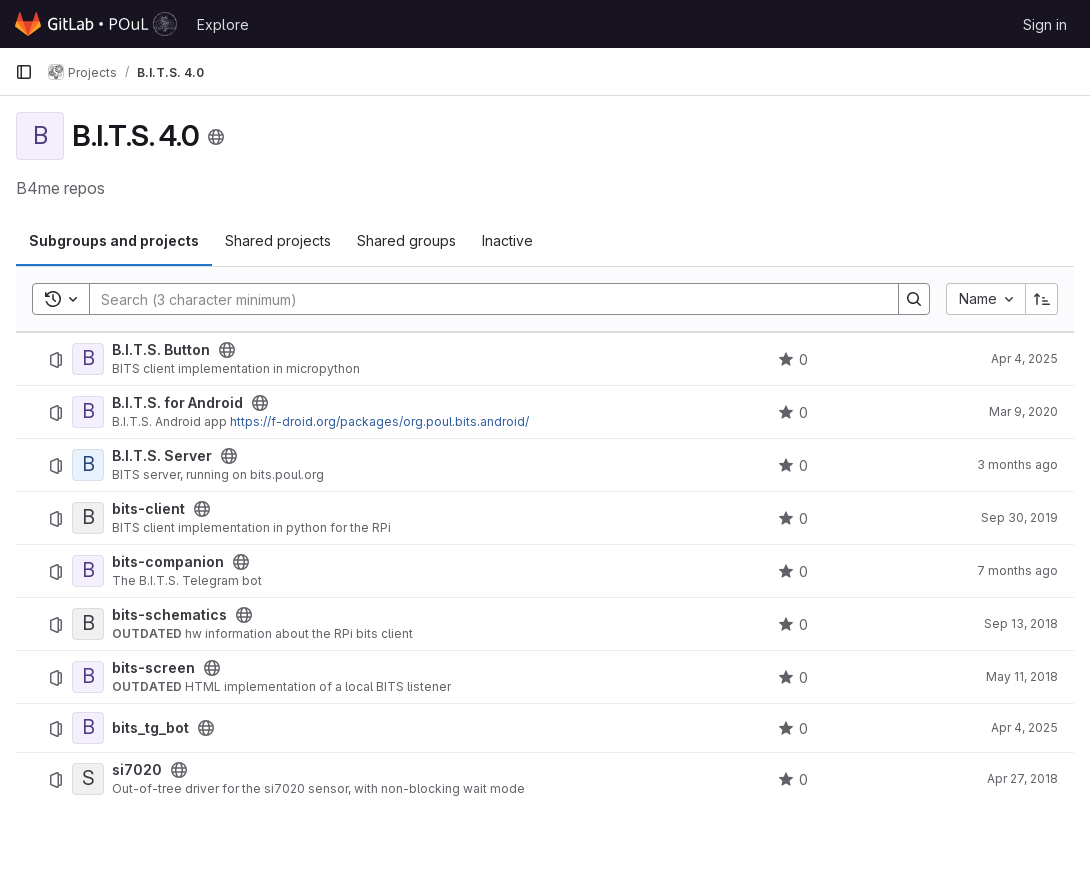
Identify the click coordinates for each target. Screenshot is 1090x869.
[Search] (484, 299)
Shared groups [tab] (406, 240)
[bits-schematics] (88, 624)
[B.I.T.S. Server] (88, 465)
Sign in (1045, 24)
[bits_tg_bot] (88, 728)
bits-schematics (169, 615)
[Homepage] (96, 24)
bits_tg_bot (150, 728)
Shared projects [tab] (278, 240)
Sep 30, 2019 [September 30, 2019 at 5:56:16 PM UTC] (1019, 517)
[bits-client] (88, 518)
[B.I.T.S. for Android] (88, 412)
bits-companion (168, 562)
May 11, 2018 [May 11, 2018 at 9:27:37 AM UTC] (1022, 676)
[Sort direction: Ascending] (1042, 299)
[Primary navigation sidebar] (24, 72)
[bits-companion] (88, 571)
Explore (223, 24)
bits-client (148, 509)
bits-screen (153, 668)
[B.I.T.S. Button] (88, 359)
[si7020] (88, 779)
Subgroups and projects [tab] (114, 240)
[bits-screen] (88, 677)
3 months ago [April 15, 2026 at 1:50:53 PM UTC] (1017, 464)
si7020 (137, 770)
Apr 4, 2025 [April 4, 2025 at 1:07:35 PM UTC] (1024, 727)
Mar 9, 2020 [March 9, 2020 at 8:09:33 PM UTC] (1023, 411)
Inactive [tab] (507, 240)
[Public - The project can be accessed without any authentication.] (227, 350)
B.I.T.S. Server (162, 456)
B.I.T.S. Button (161, 350)
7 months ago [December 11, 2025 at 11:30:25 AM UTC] (1017, 570)
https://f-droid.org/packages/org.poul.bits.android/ (379, 421)
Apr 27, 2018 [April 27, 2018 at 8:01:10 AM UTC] (1022, 778)
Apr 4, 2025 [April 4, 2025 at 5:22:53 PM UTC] (1024, 358)
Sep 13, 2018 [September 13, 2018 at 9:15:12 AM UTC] (1021, 623)
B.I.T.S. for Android (177, 403)
